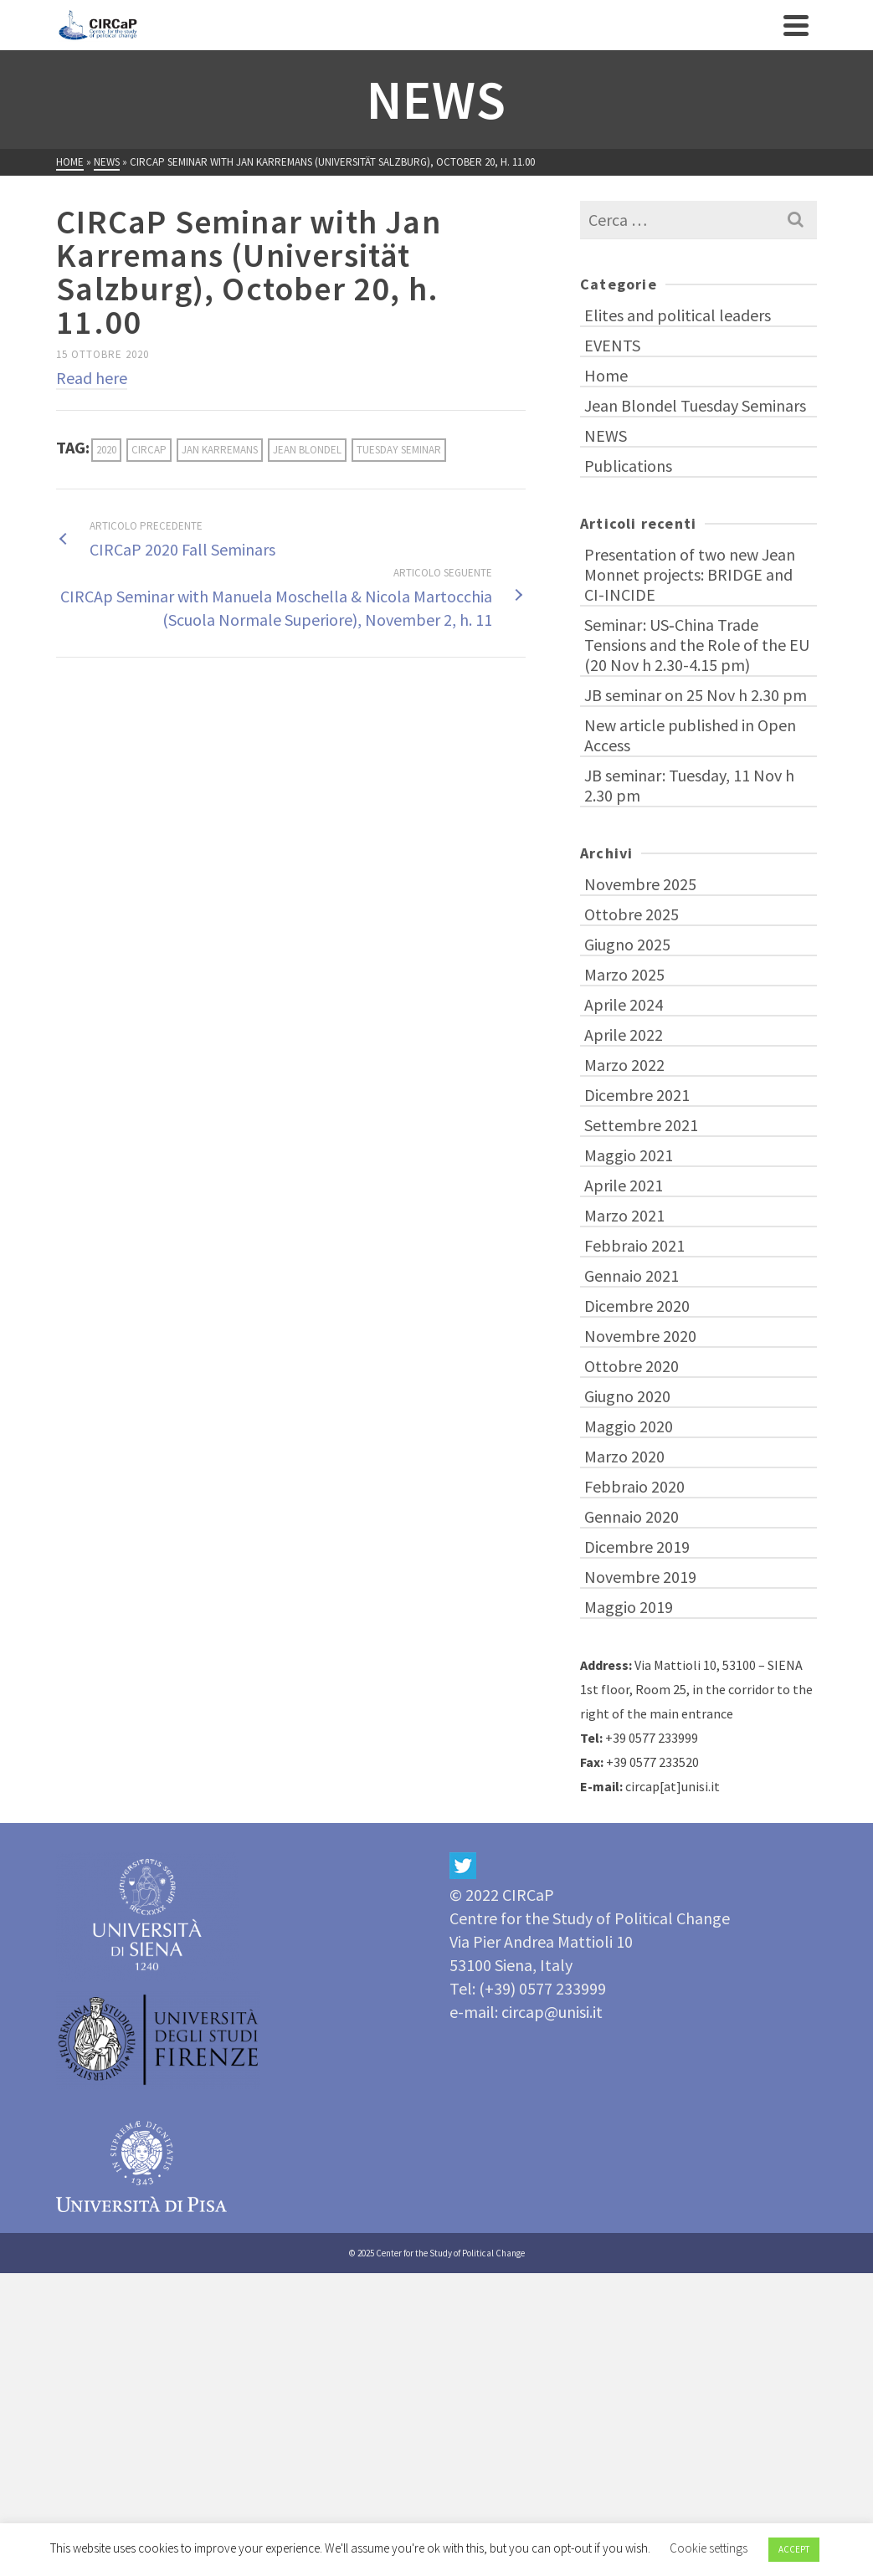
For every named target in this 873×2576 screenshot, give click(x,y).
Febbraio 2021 (634, 1245)
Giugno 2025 (627, 944)
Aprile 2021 (623, 1185)
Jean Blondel (307, 450)
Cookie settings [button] (708, 2548)
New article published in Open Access (690, 734)
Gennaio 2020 (631, 1516)
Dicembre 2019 (637, 1546)
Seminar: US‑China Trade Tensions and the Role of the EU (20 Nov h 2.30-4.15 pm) (696, 644)
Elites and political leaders (677, 315)
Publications (628, 465)
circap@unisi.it (552, 2011)
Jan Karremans (220, 450)
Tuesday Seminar (399, 450)
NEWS (605, 435)
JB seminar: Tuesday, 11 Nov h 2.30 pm (689, 785)
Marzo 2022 (624, 1064)
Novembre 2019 (640, 1576)
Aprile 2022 (623, 1034)
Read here (91, 377)
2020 (106, 450)
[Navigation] (796, 25)
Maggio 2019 (628, 1606)
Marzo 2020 (624, 1456)
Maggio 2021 (628, 1155)
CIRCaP (149, 450)
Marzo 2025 (624, 974)
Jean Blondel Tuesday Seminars (695, 405)
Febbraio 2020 (634, 1486)
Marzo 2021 (624, 1215)
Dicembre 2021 (637, 1094)
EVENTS (612, 345)
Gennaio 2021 (631, 1275)
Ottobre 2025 (631, 914)
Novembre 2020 (640, 1335)
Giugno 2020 (627, 1395)
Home (606, 375)
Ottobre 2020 (631, 1365)
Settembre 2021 (641, 1124)
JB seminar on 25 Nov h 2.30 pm (695, 694)
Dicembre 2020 (637, 1305)
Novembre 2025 (640, 883)
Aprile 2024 (623, 1004)
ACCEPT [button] (793, 2549)
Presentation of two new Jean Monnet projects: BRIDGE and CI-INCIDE (689, 574)
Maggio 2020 (628, 1426)
